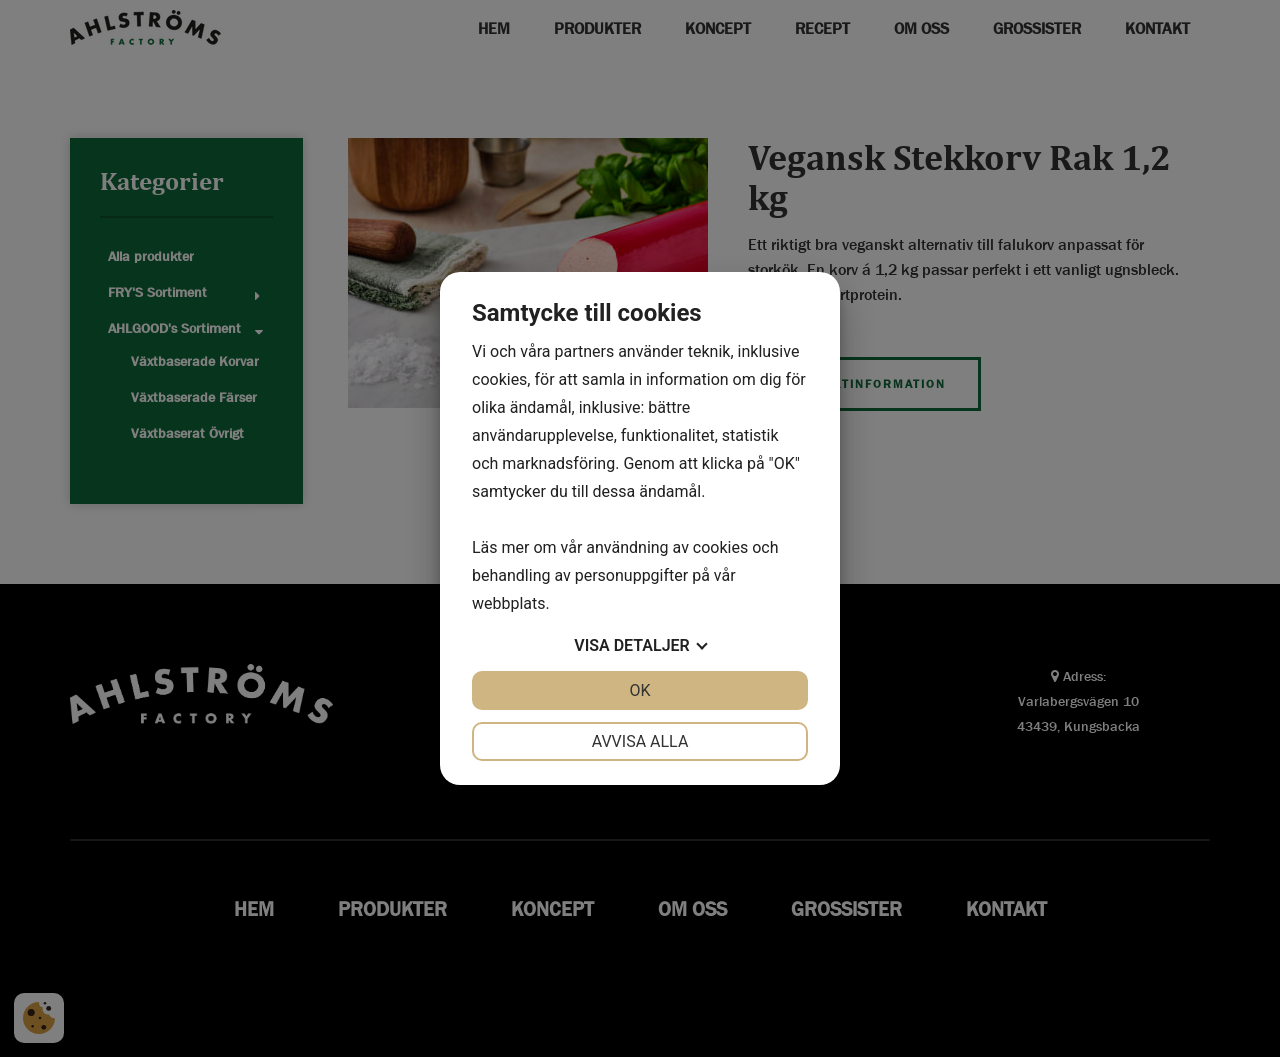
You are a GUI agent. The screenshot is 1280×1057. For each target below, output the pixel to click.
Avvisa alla (640, 741)
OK (639, 690)
